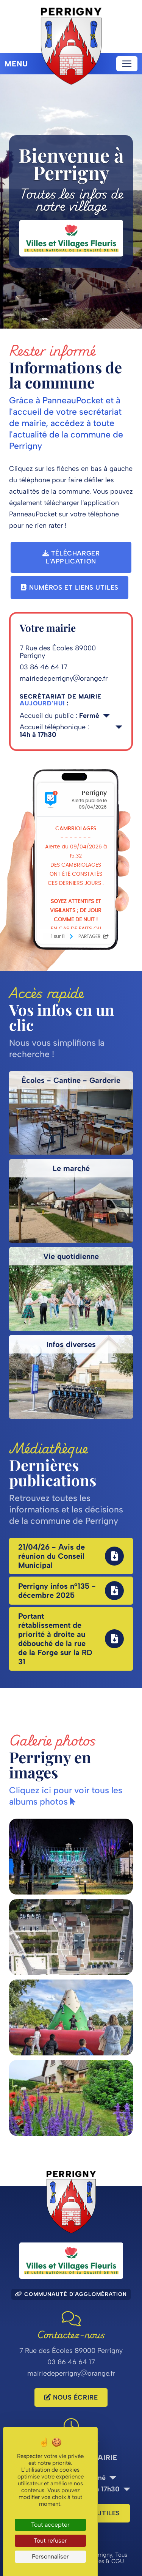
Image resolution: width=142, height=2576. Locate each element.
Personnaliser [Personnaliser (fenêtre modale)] (50, 2556)
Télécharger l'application (71, 557)
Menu (16, 63)
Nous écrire (71, 2397)
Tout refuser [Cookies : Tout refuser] (50, 2540)
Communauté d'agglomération (71, 2294)
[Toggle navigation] (126, 63)
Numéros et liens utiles (69, 587)
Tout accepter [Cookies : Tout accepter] (50, 2524)
